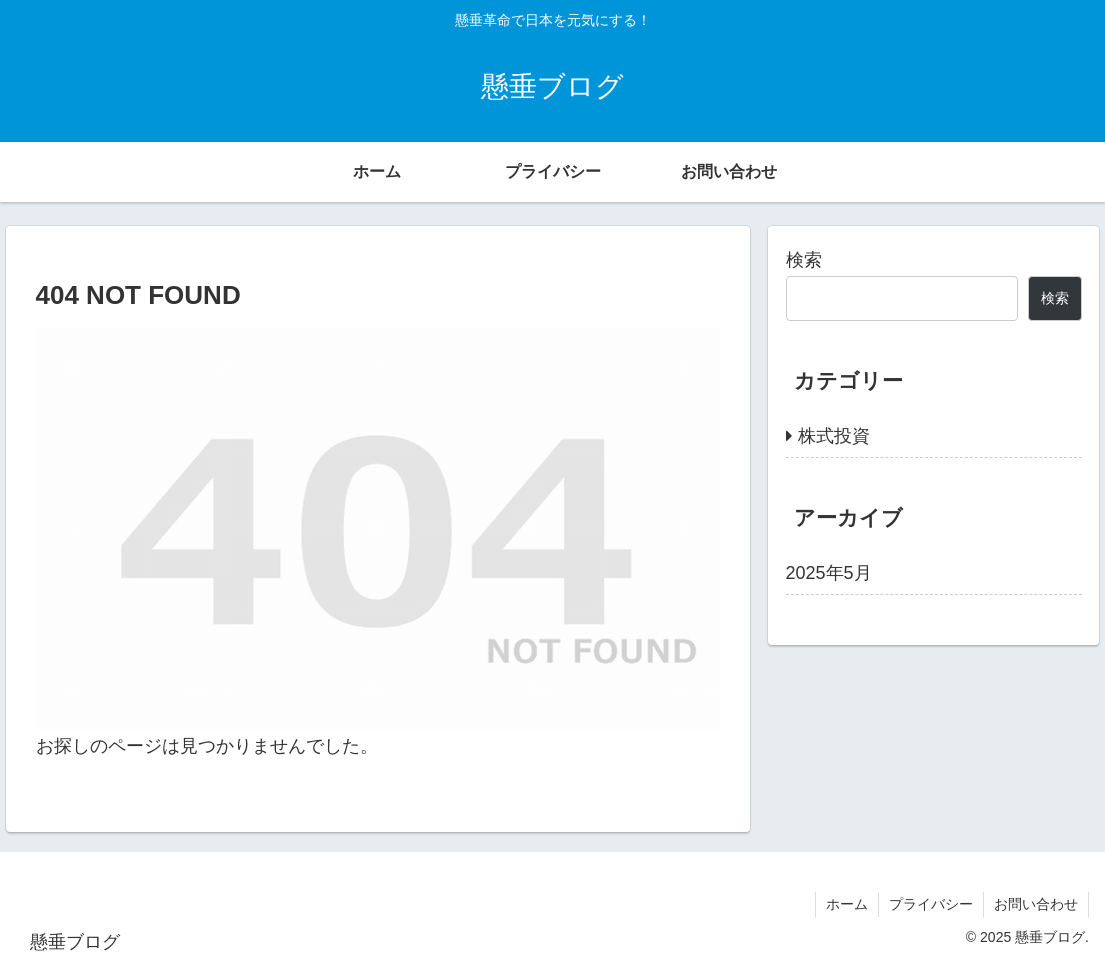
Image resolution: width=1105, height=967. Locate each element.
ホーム (847, 904)
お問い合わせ (1036, 904)
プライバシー (931, 904)
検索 (804, 260)
